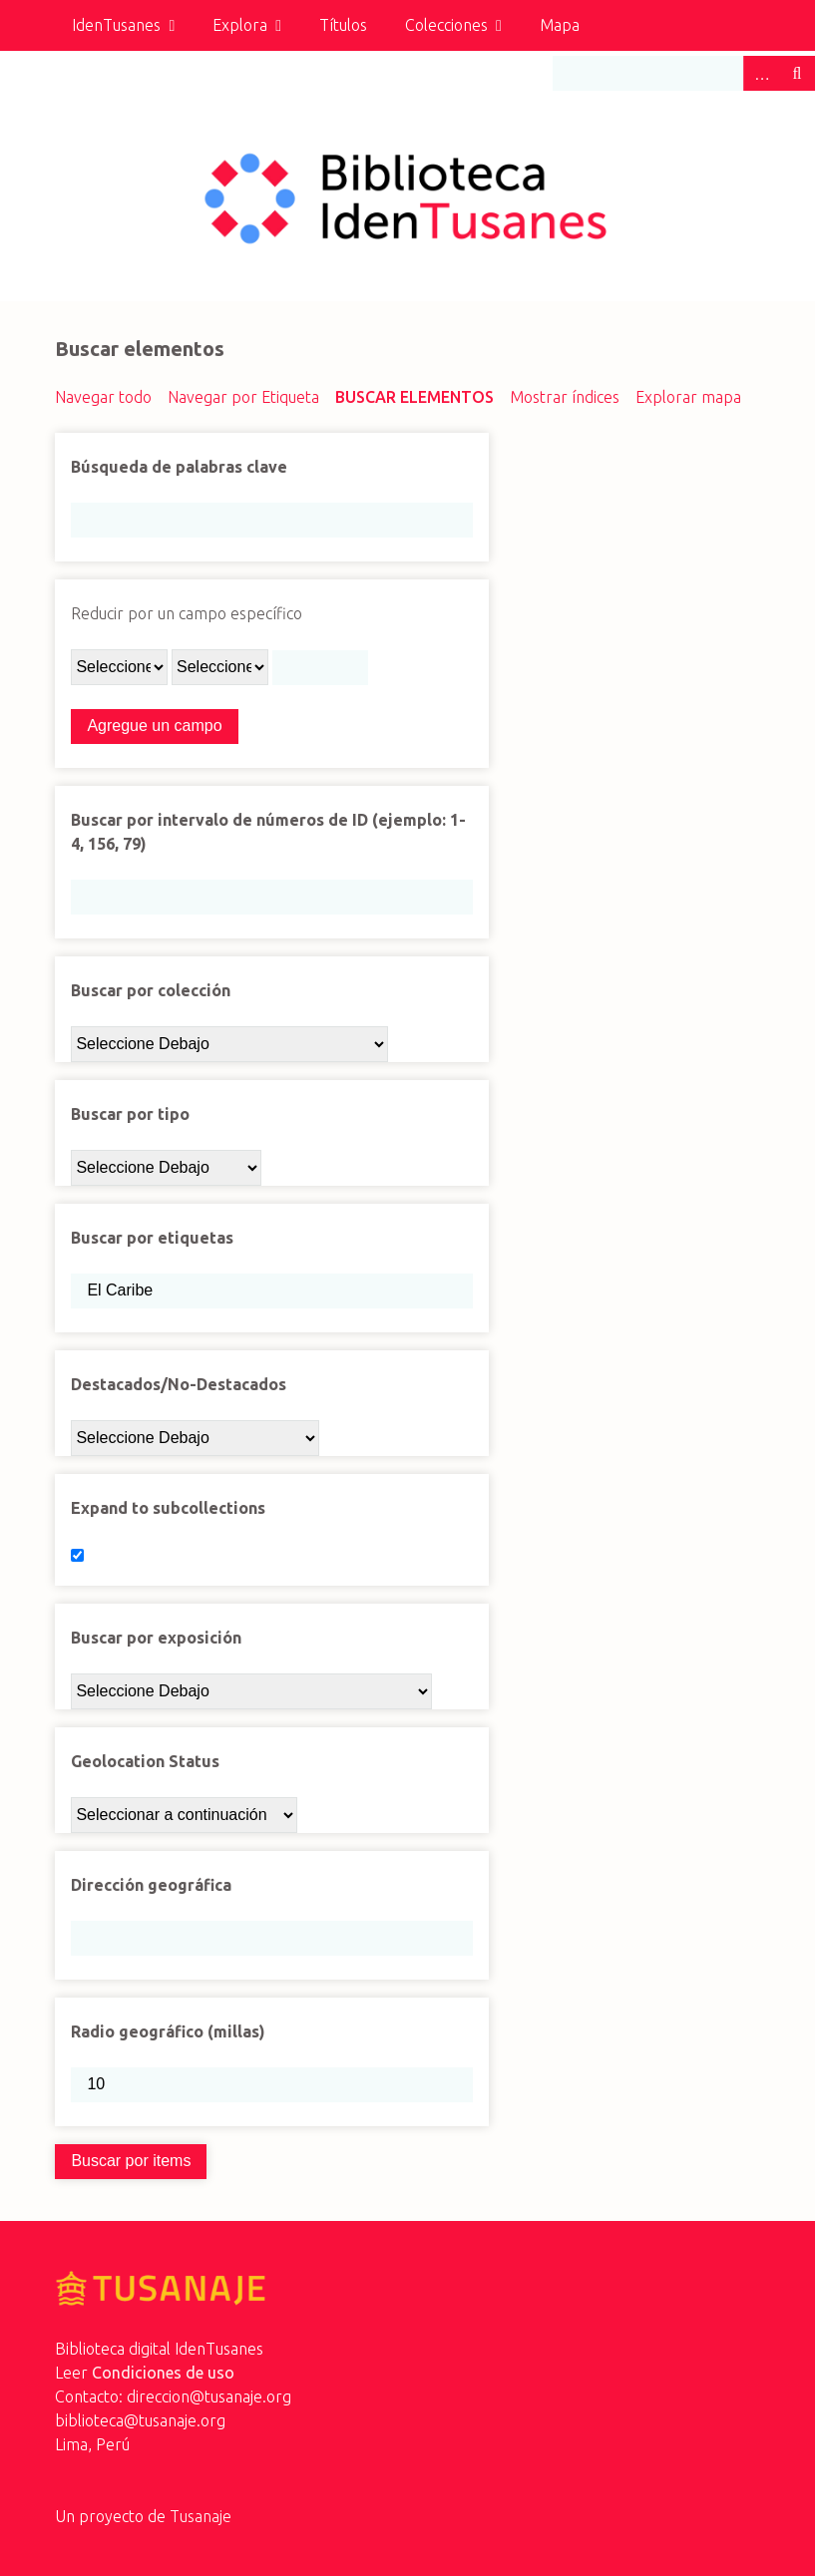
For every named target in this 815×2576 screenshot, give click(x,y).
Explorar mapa (688, 397)
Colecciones (446, 25)
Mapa (560, 25)
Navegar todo (103, 397)
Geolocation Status (145, 1761)
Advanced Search (761, 73)
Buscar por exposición (156, 1638)
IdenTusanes (116, 25)
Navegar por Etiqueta (243, 397)
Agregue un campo (154, 725)
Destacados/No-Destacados (178, 1384)
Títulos (343, 25)
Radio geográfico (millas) (168, 2031)
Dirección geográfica (151, 1885)
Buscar (797, 73)
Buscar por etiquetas (152, 1238)
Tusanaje (200, 2516)
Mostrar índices (564, 397)
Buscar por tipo (130, 1114)
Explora (239, 25)
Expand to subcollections (168, 1508)
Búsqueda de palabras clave (179, 467)
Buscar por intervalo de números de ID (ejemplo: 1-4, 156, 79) (268, 832)
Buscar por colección (150, 990)
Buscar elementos (414, 397)
